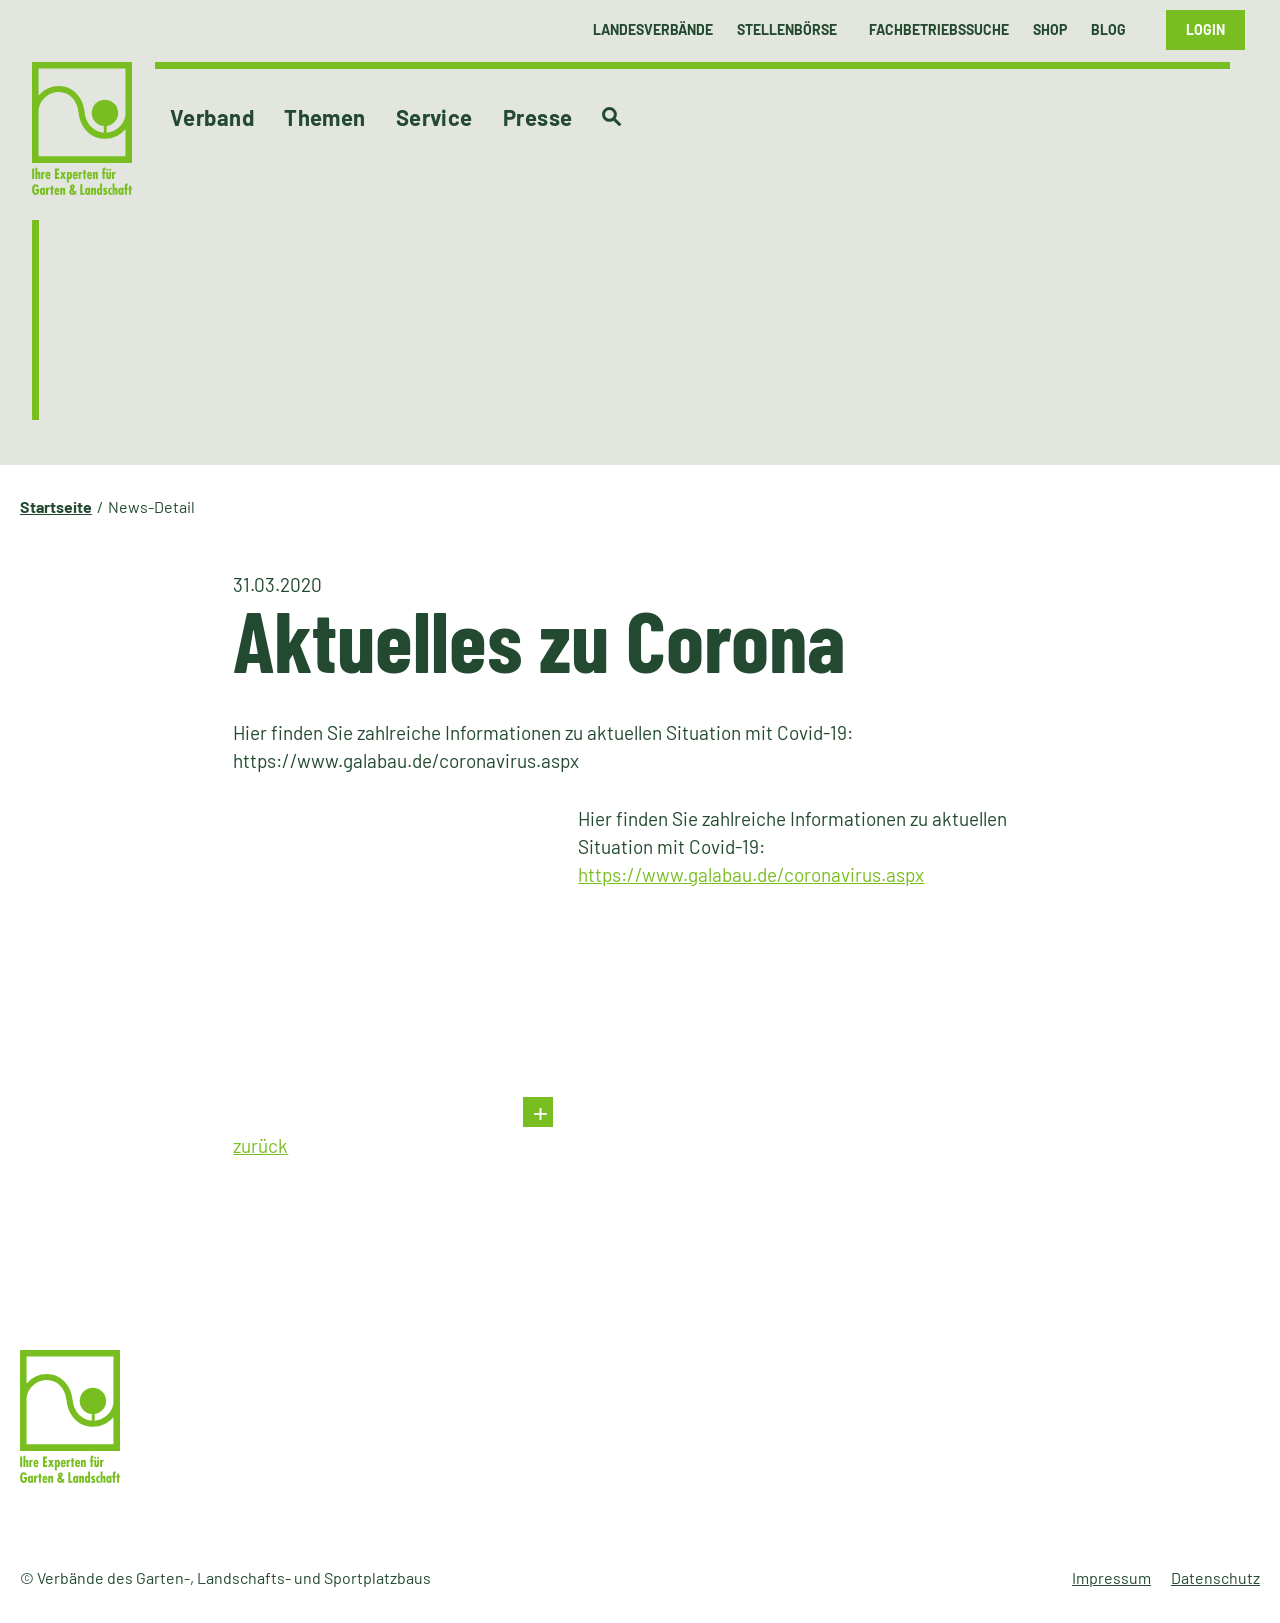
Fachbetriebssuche (939, 29)
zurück (260, 1145)
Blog (1108, 29)
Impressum (1111, 1577)
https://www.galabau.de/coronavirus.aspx (751, 874)
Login (1205, 29)
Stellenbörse (787, 29)
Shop (1050, 29)
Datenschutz (1215, 1577)
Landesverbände (653, 29)
